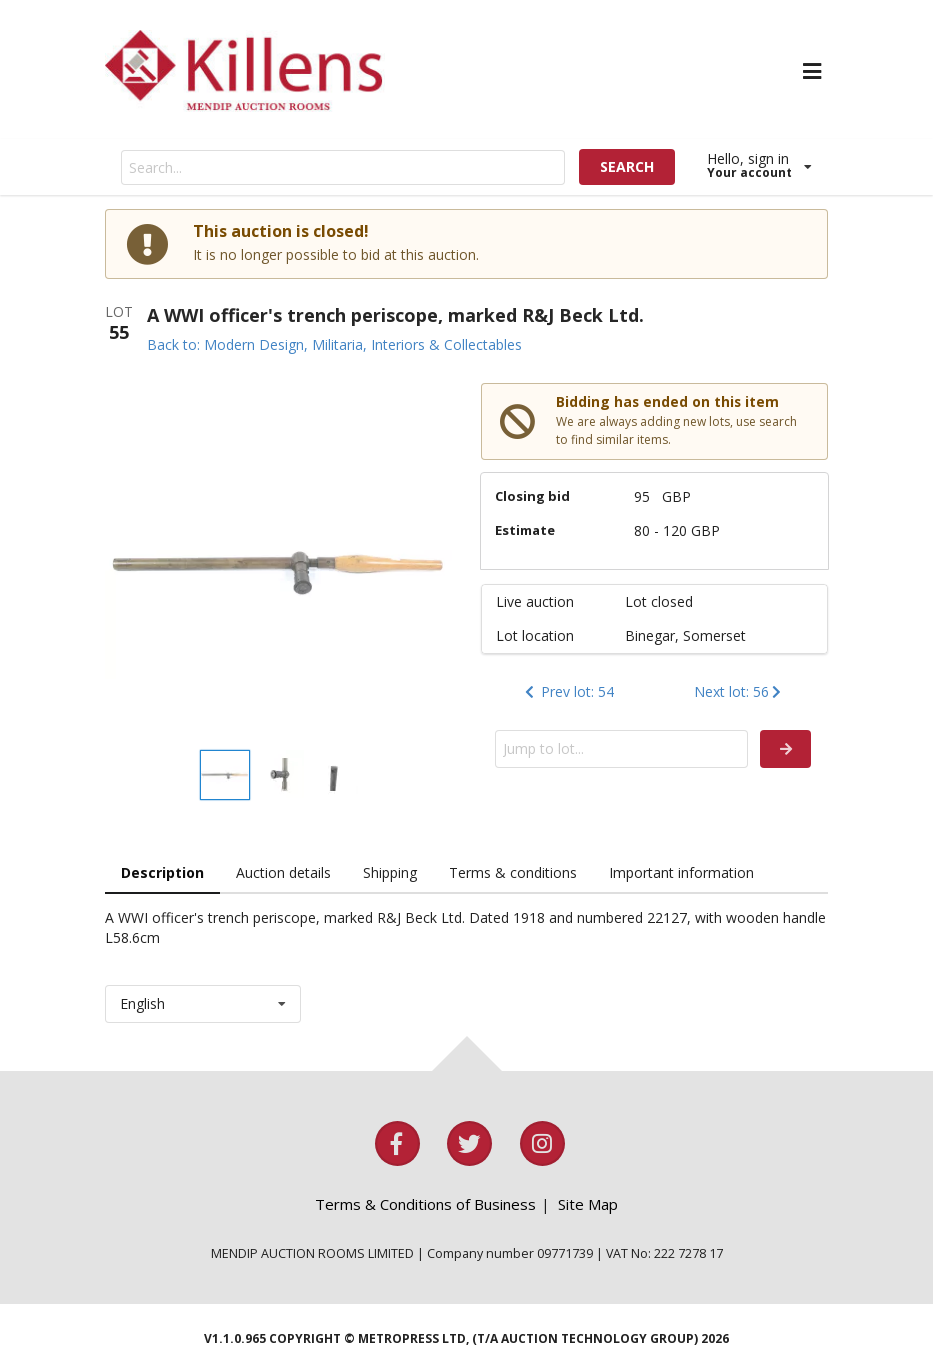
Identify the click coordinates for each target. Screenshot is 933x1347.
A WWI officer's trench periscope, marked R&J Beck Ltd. (395, 315)
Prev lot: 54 (567, 691)
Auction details (283, 872)
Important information (681, 872)
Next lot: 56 (740, 691)
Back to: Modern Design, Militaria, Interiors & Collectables (334, 344)
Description (162, 872)
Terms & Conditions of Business (425, 1204)
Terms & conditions (513, 872)
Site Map (588, 1204)
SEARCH (627, 166)
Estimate (525, 530)
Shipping (390, 872)
